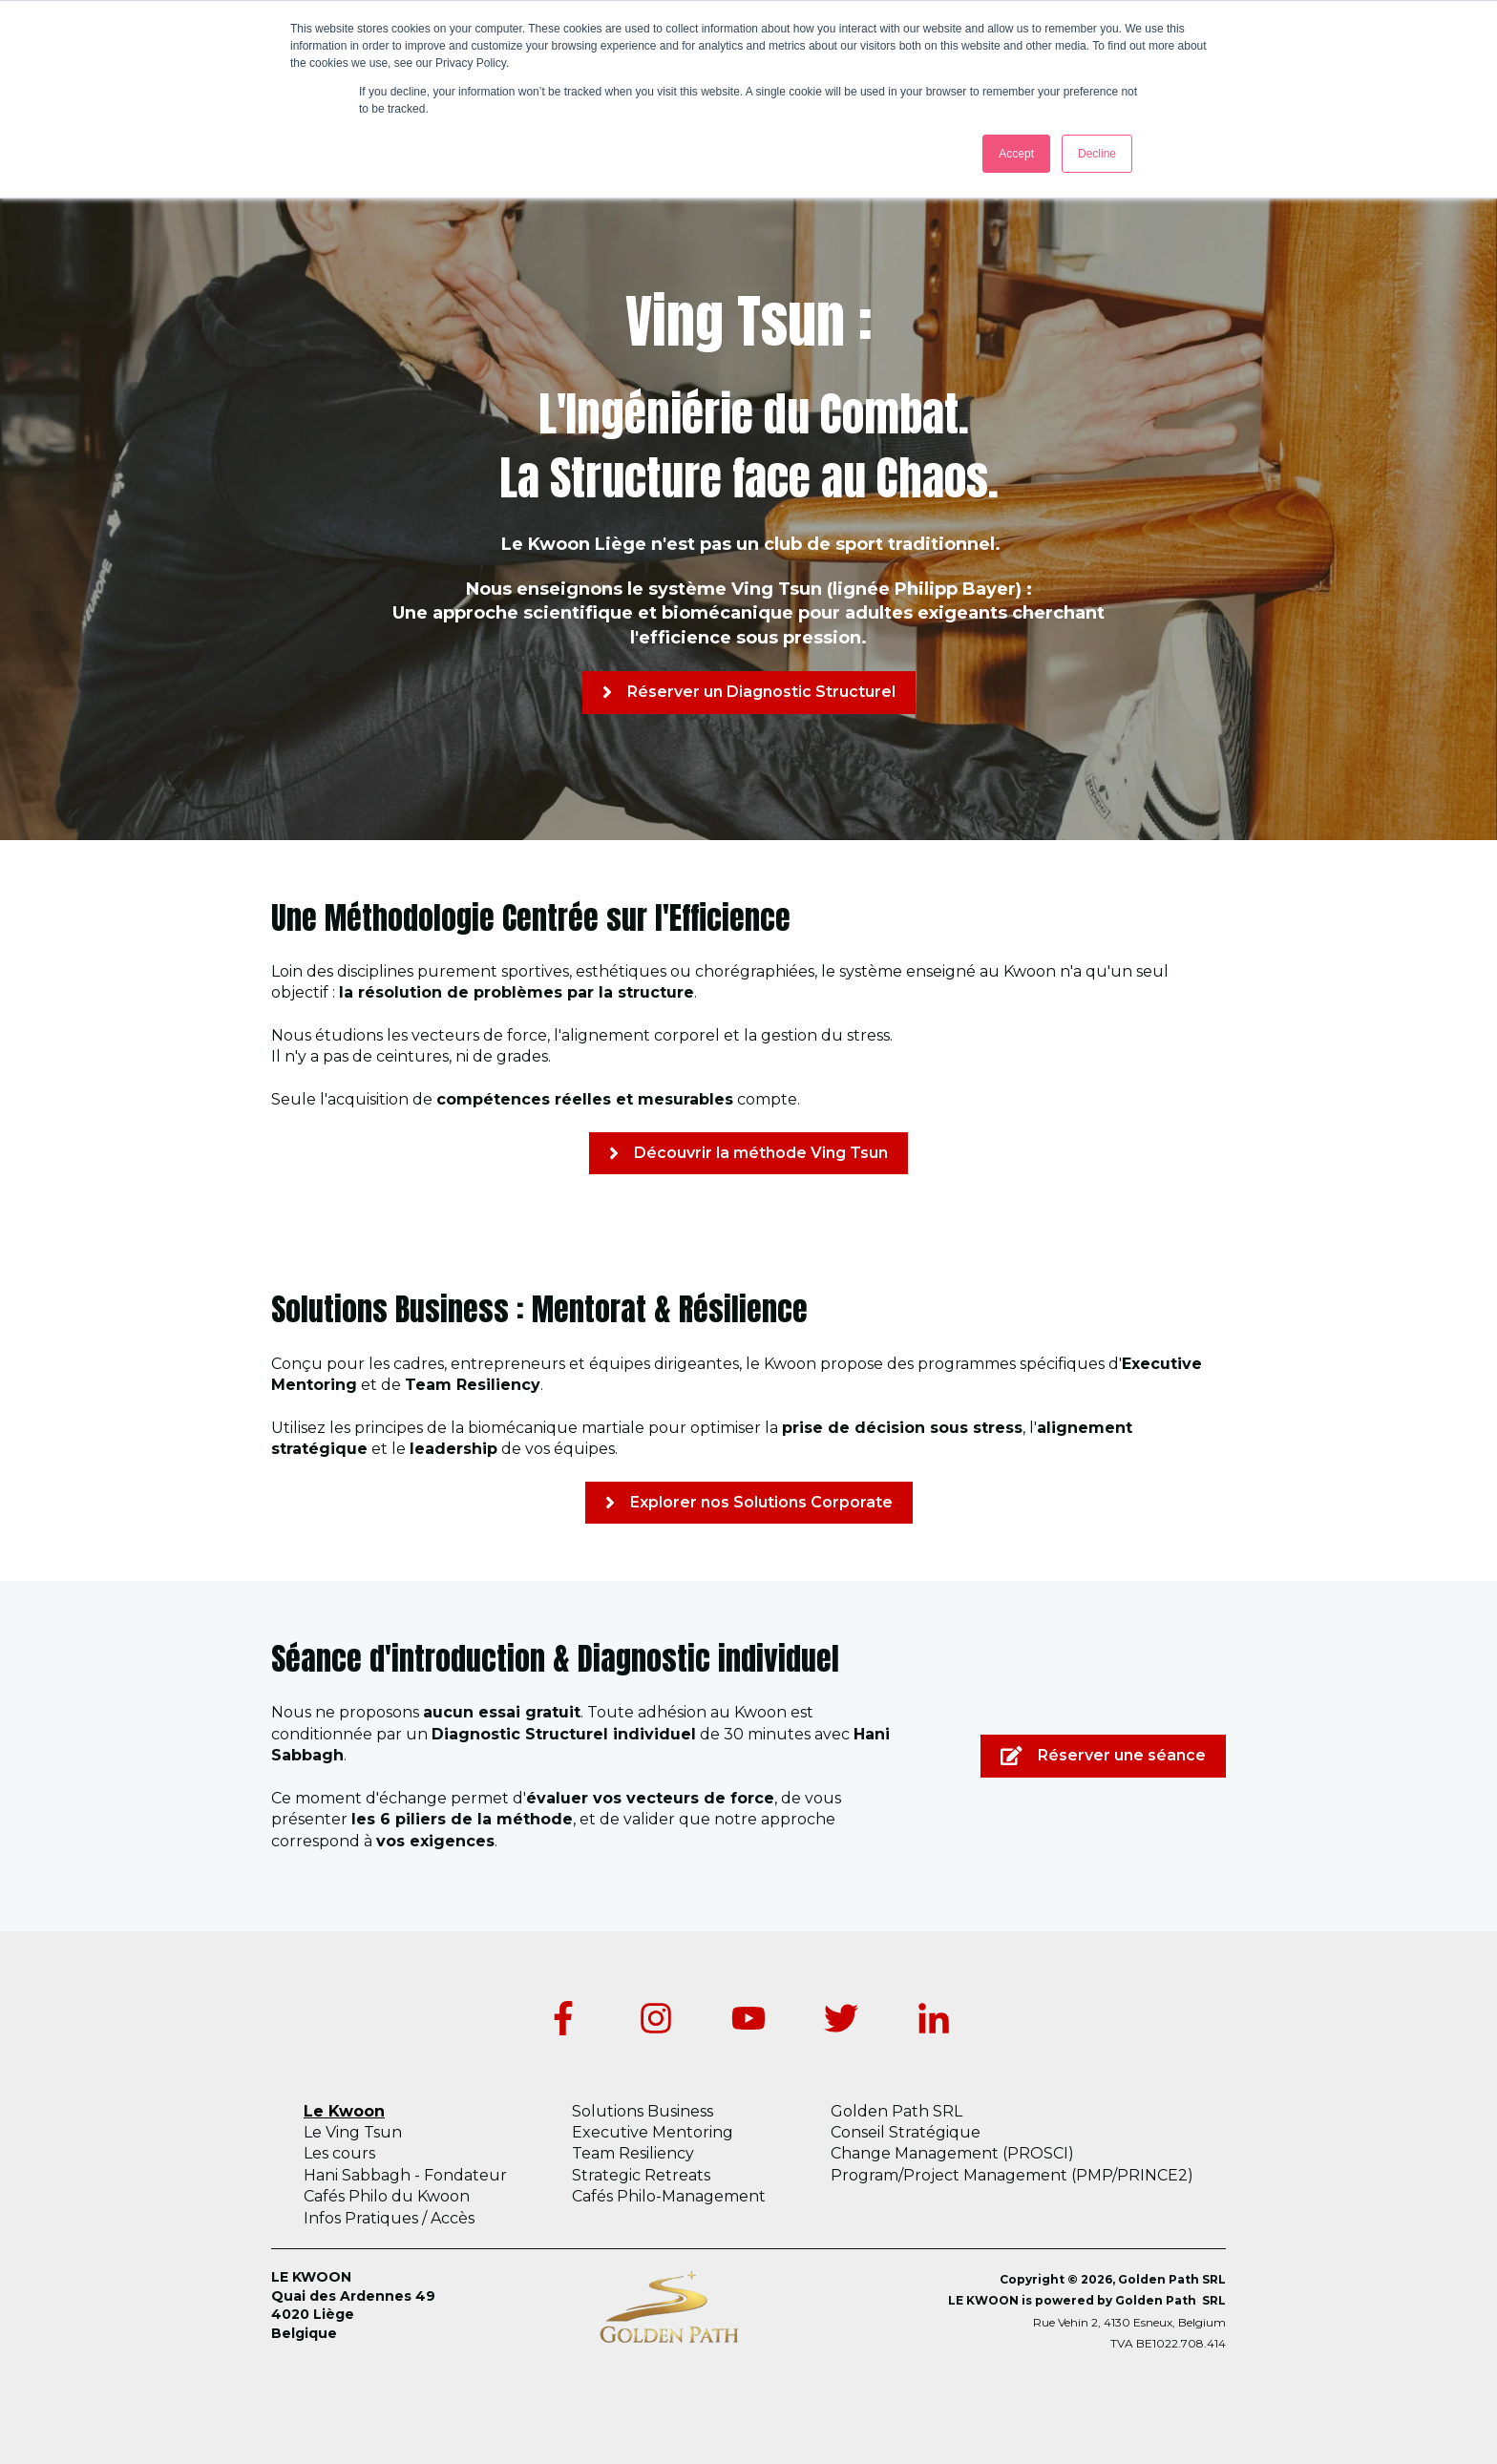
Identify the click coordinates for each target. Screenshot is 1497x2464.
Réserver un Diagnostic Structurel (749, 692)
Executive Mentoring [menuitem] (652, 2132)
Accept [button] (1016, 153)
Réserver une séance (1103, 1755)
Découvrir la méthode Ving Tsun (748, 1153)
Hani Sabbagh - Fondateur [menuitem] (405, 2175)
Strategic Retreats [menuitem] (641, 2175)
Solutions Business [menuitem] (642, 2111)
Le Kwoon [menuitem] (344, 2111)
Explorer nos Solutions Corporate (749, 1502)
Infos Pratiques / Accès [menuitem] (389, 2218)
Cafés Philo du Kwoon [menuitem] (387, 2196)
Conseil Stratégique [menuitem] (905, 2132)
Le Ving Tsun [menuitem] (353, 2132)
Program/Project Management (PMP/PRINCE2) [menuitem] (1012, 2175)
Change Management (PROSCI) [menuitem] (952, 2153)
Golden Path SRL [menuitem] (896, 2111)
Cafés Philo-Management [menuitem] (669, 2196)
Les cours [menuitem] (339, 2153)
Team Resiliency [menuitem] (633, 2153)
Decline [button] (1097, 153)
